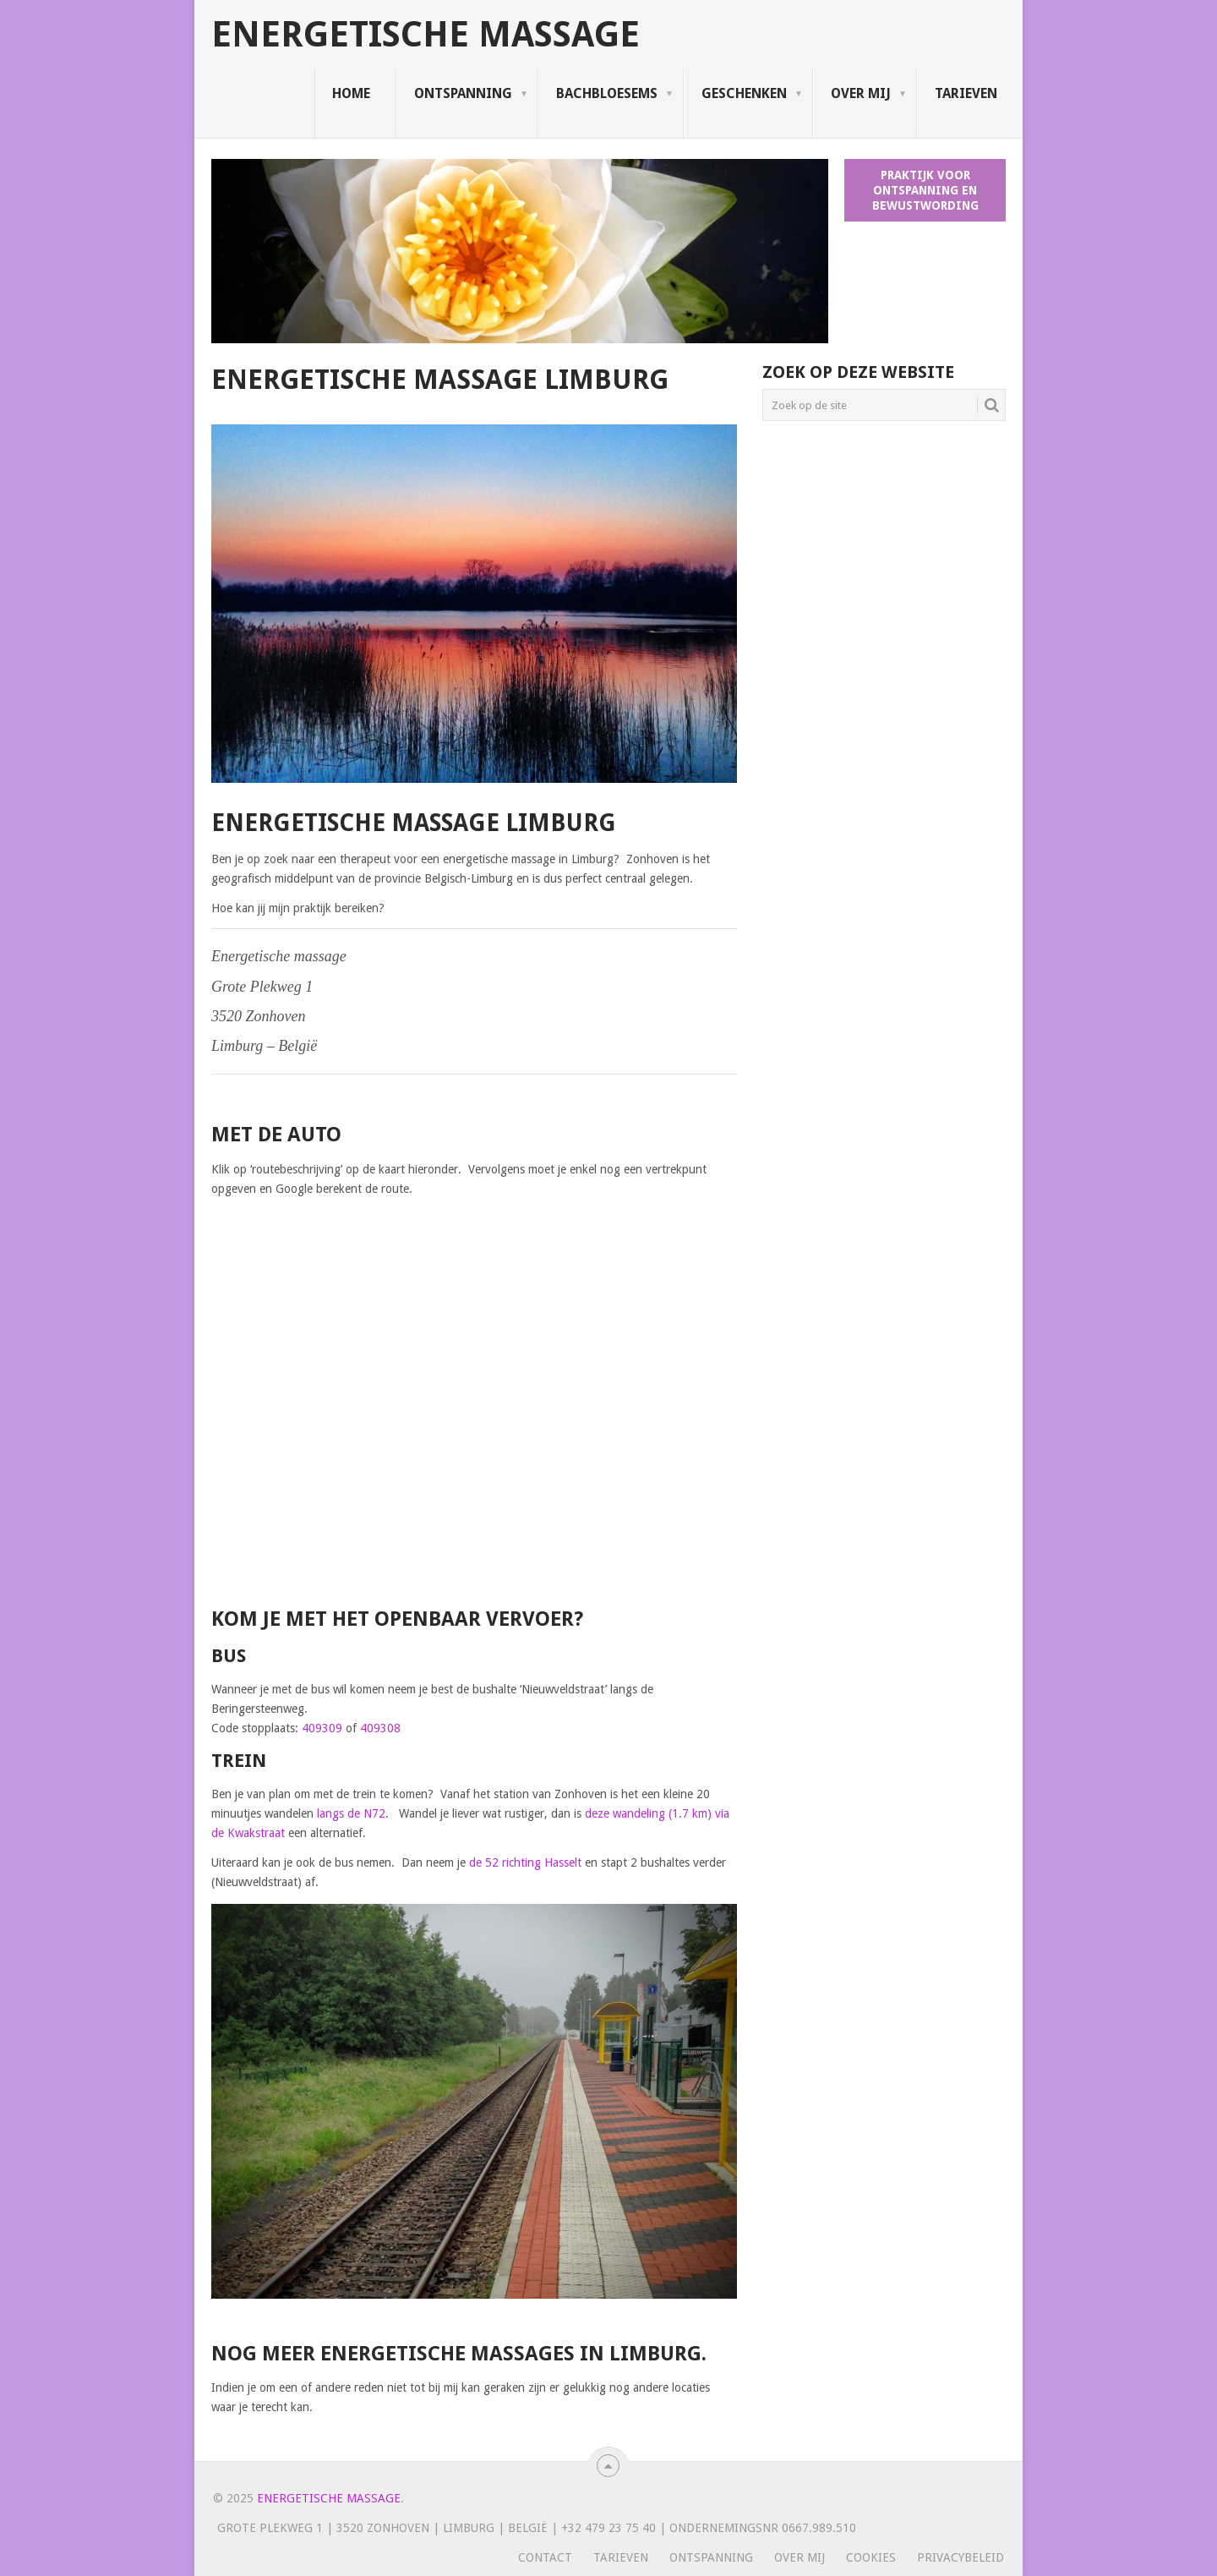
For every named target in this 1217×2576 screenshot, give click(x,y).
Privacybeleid (960, 2557)
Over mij (861, 93)
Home (351, 93)
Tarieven (966, 93)
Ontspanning (463, 93)
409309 (322, 1728)
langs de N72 (351, 1813)
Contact (545, 2557)
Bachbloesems (607, 93)
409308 (380, 1728)
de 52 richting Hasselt (525, 1862)
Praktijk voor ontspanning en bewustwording (925, 190)
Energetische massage (425, 34)
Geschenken (744, 93)
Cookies (871, 2557)
